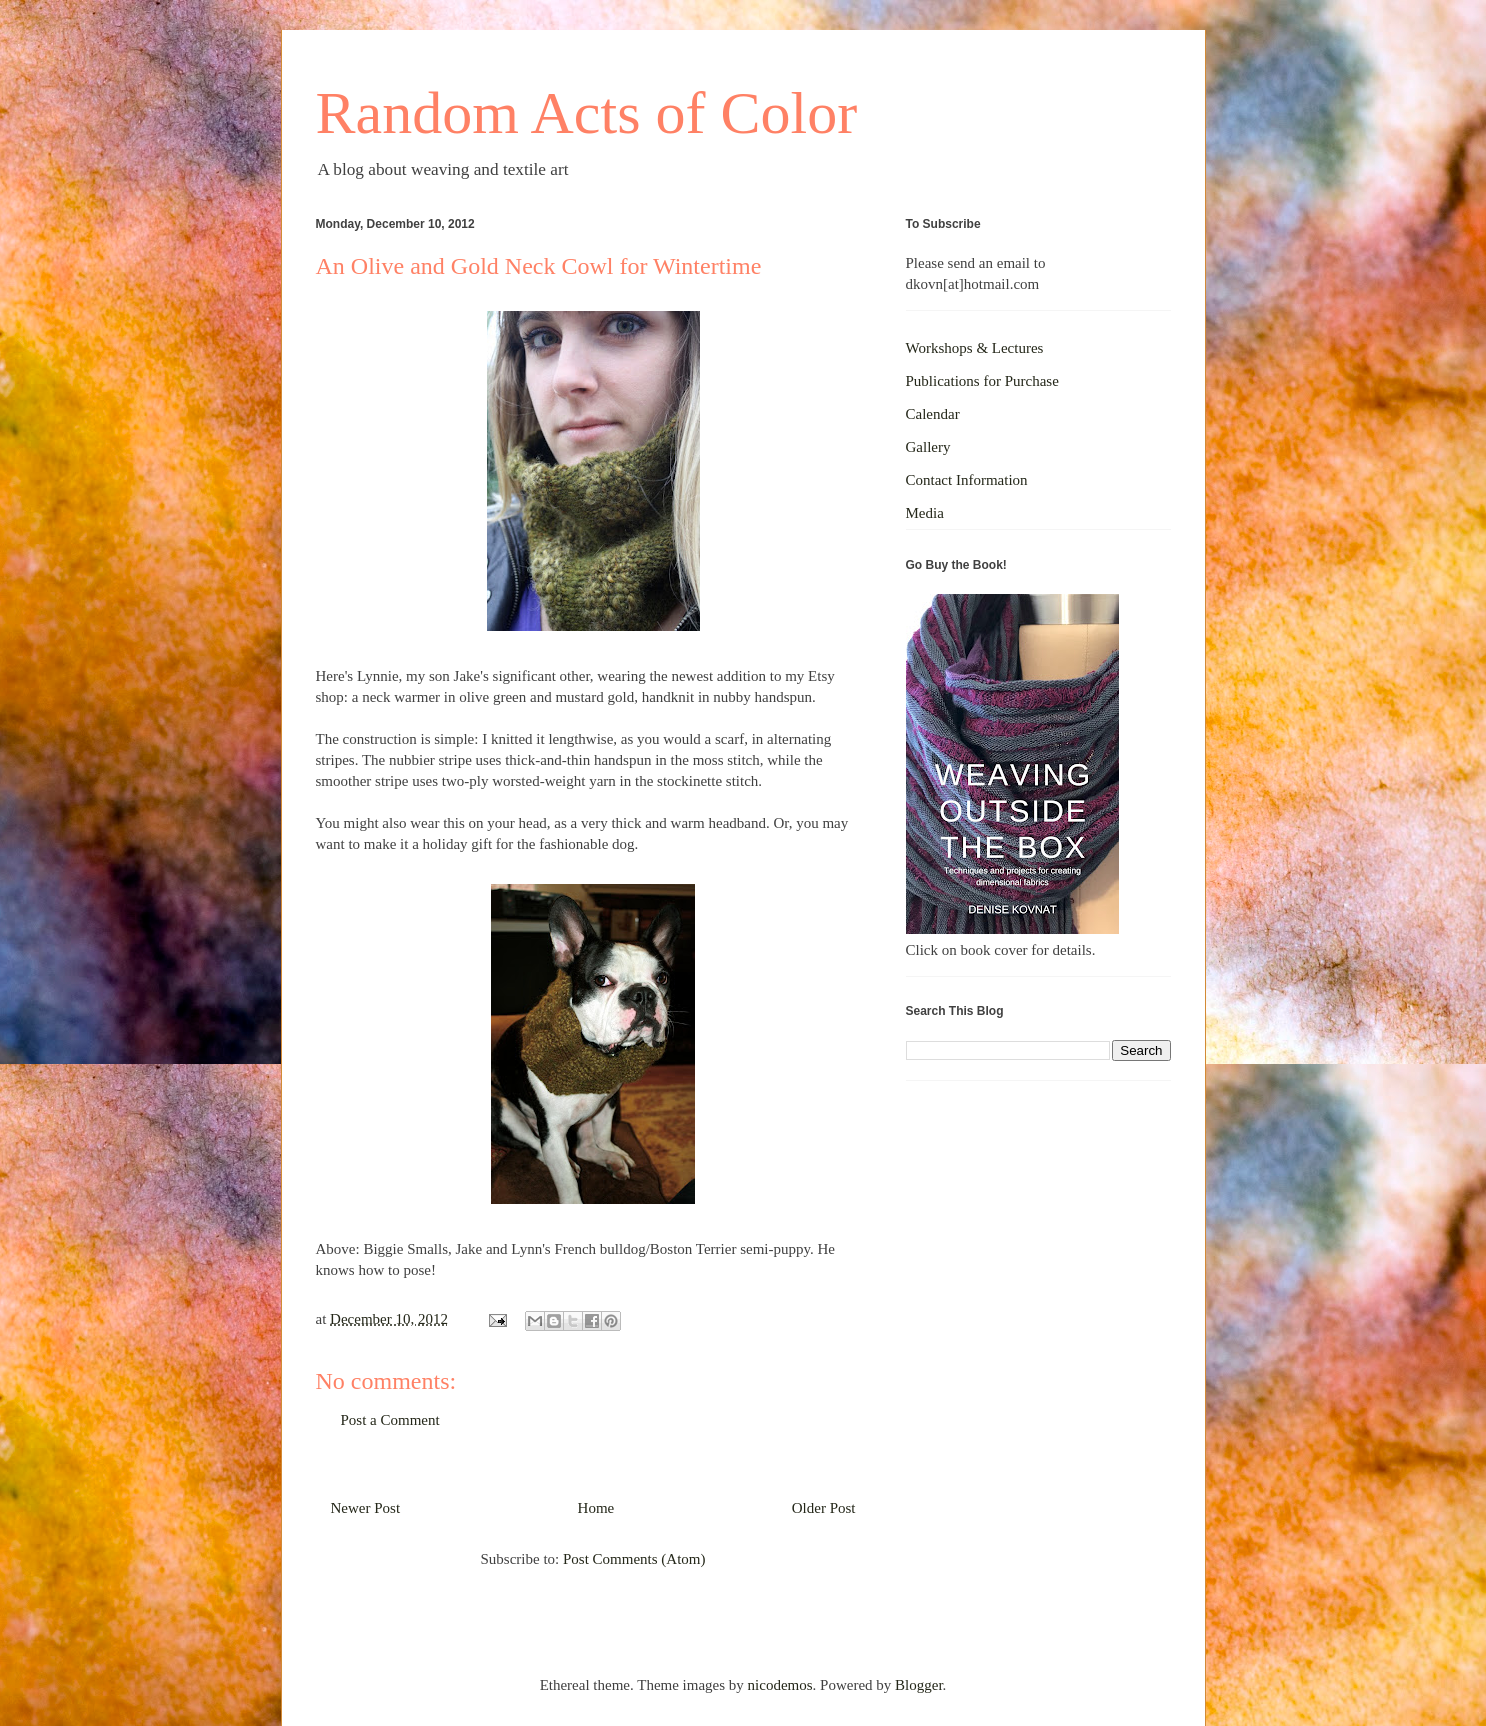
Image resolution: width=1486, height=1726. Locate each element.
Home (596, 1508)
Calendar (933, 414)
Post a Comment (390, 1420)
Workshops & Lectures (975, 348)
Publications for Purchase (982, 381)
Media (925, 513)
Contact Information (967, 480)
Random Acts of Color (587, 113)
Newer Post (366, 1508)
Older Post (824, 1508)
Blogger (919, 1685)
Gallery (928, 447)
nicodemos (780, 1685)
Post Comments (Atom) (634, 1559)
